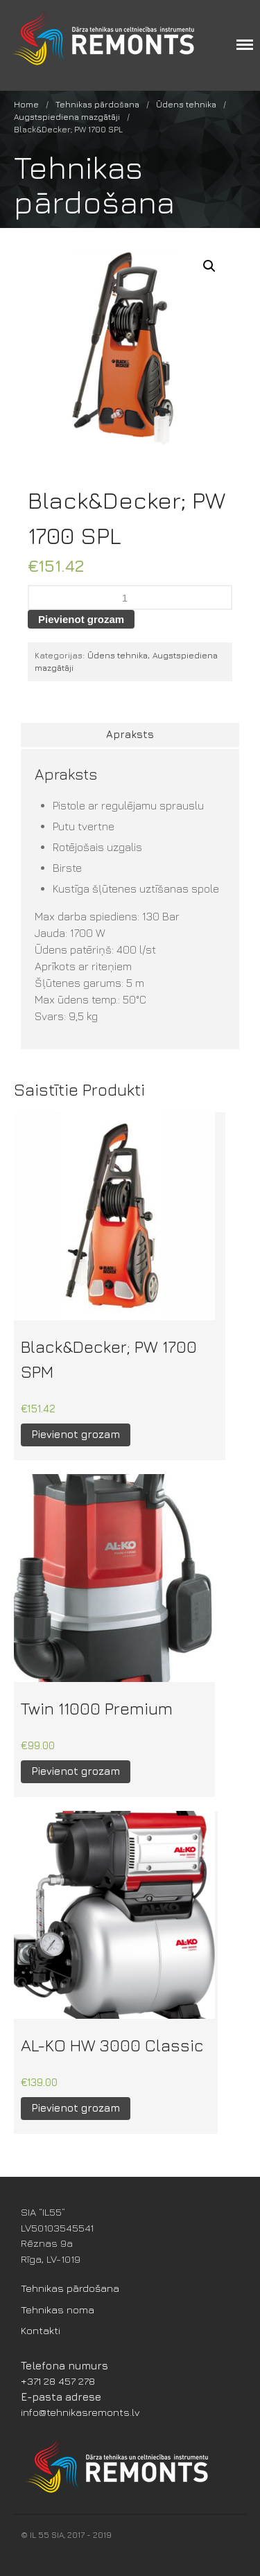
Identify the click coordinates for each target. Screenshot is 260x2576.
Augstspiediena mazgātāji (67, 117)
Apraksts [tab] (130, 734)
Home (26, 104)
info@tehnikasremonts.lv (80, 2412)
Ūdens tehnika (186, 104)
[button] (209, 266)
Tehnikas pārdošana (97, 104)
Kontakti (40, 2330)
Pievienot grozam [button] (75, 1434)
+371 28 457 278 (58, 2381)
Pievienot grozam (81, 619)
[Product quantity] (130, 597)
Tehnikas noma (57, 2309)
